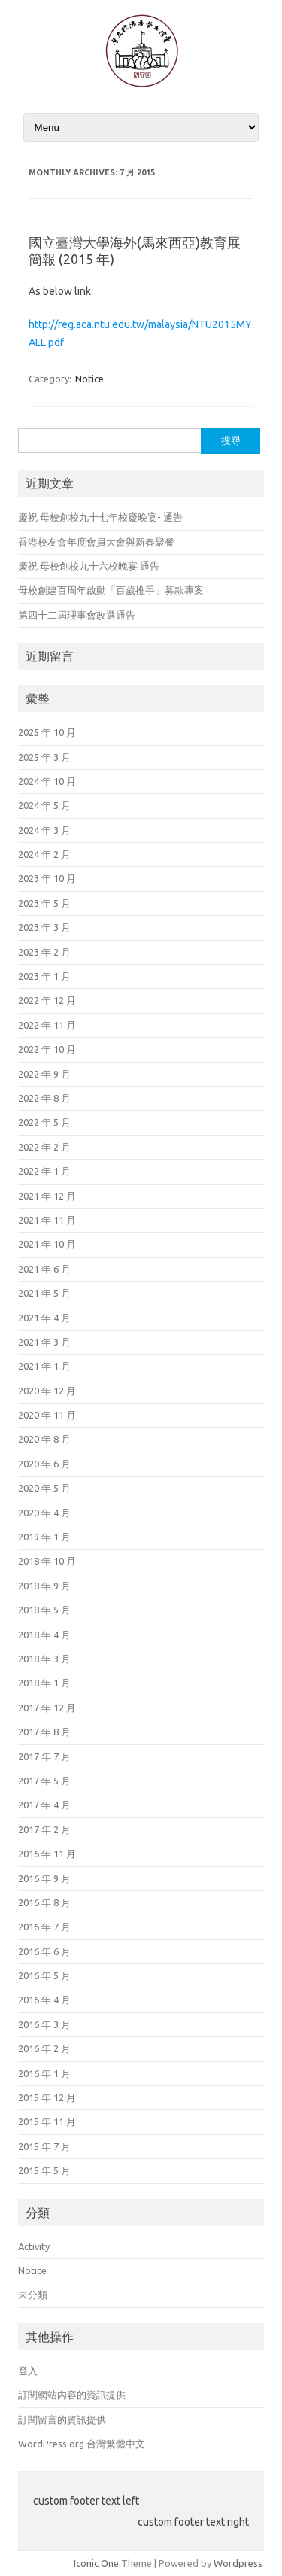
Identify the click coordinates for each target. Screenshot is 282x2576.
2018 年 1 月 (44, 1682)
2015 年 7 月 (44, 2146)
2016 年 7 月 (44, 1926)
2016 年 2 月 (44, 2048)
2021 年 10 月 (47, 1244)
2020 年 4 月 (44, 1512)
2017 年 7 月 (44, 1756)
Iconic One (96, 2563)
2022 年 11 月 (47, 1025)
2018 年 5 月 (44, 1609)
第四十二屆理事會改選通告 (76, 615)
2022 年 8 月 (44, 1098)
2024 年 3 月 (44, 830)
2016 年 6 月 (44, 1951)
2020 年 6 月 (44, 1463)
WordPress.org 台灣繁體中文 (81, 2443)
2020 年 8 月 (44, 1439)
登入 (28, 2370)
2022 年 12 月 (47, 1000)
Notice (89, 378)
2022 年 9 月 (44, 1074)
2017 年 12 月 (47, 1707)
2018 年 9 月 (44, 1585)
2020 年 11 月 (47, 1415)
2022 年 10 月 (47, 1049)
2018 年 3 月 (44, 1658)
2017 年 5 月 (44, 1780)
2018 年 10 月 (47, 1561)
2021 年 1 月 (44, 1366)
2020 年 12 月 (47, 1390)
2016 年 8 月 (44, 1902)
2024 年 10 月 (47, 781)
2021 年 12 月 (47, 1196)
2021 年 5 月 (44, 1293)
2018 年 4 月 (44, 1634)
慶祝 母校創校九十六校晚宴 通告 (88, 566)
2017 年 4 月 (44, 1804)
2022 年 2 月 (44, 1147)
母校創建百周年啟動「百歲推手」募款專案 (111, 590)
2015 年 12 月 (47, 2097)
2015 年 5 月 (44, 2170)
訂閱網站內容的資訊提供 (72, 2394)
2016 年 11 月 (47, 1853)
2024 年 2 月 (44, 854)
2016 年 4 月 (44, 1999)
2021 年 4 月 (44, 1317)
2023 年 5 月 (44, 903)
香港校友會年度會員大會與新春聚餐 (96, 542)
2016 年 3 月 (44, 2024)
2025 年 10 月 (47, 732)
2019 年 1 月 (44, 1536)
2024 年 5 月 (44, 805)
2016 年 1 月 (44, 2073)
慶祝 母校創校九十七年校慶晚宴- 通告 (100, 517)
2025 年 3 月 (44, 757)
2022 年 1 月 (44, 1171)
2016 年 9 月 (44, 1878)
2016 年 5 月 (44, 1975)
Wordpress (238, 2563)
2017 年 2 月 (44, 1829)
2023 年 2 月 (44, 952)
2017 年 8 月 (44, 1731)
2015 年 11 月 (47, 2121)
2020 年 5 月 (44, 1488)
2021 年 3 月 (44, 1342)
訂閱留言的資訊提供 (62, 2419)
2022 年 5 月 (44, 1122)
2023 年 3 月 (44, 927)
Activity (34, 2246)
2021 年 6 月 (44, 1269)
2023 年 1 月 (44, 976)
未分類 (32, 2294)
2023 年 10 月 (47, 878)
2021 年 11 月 (47, 1220)
